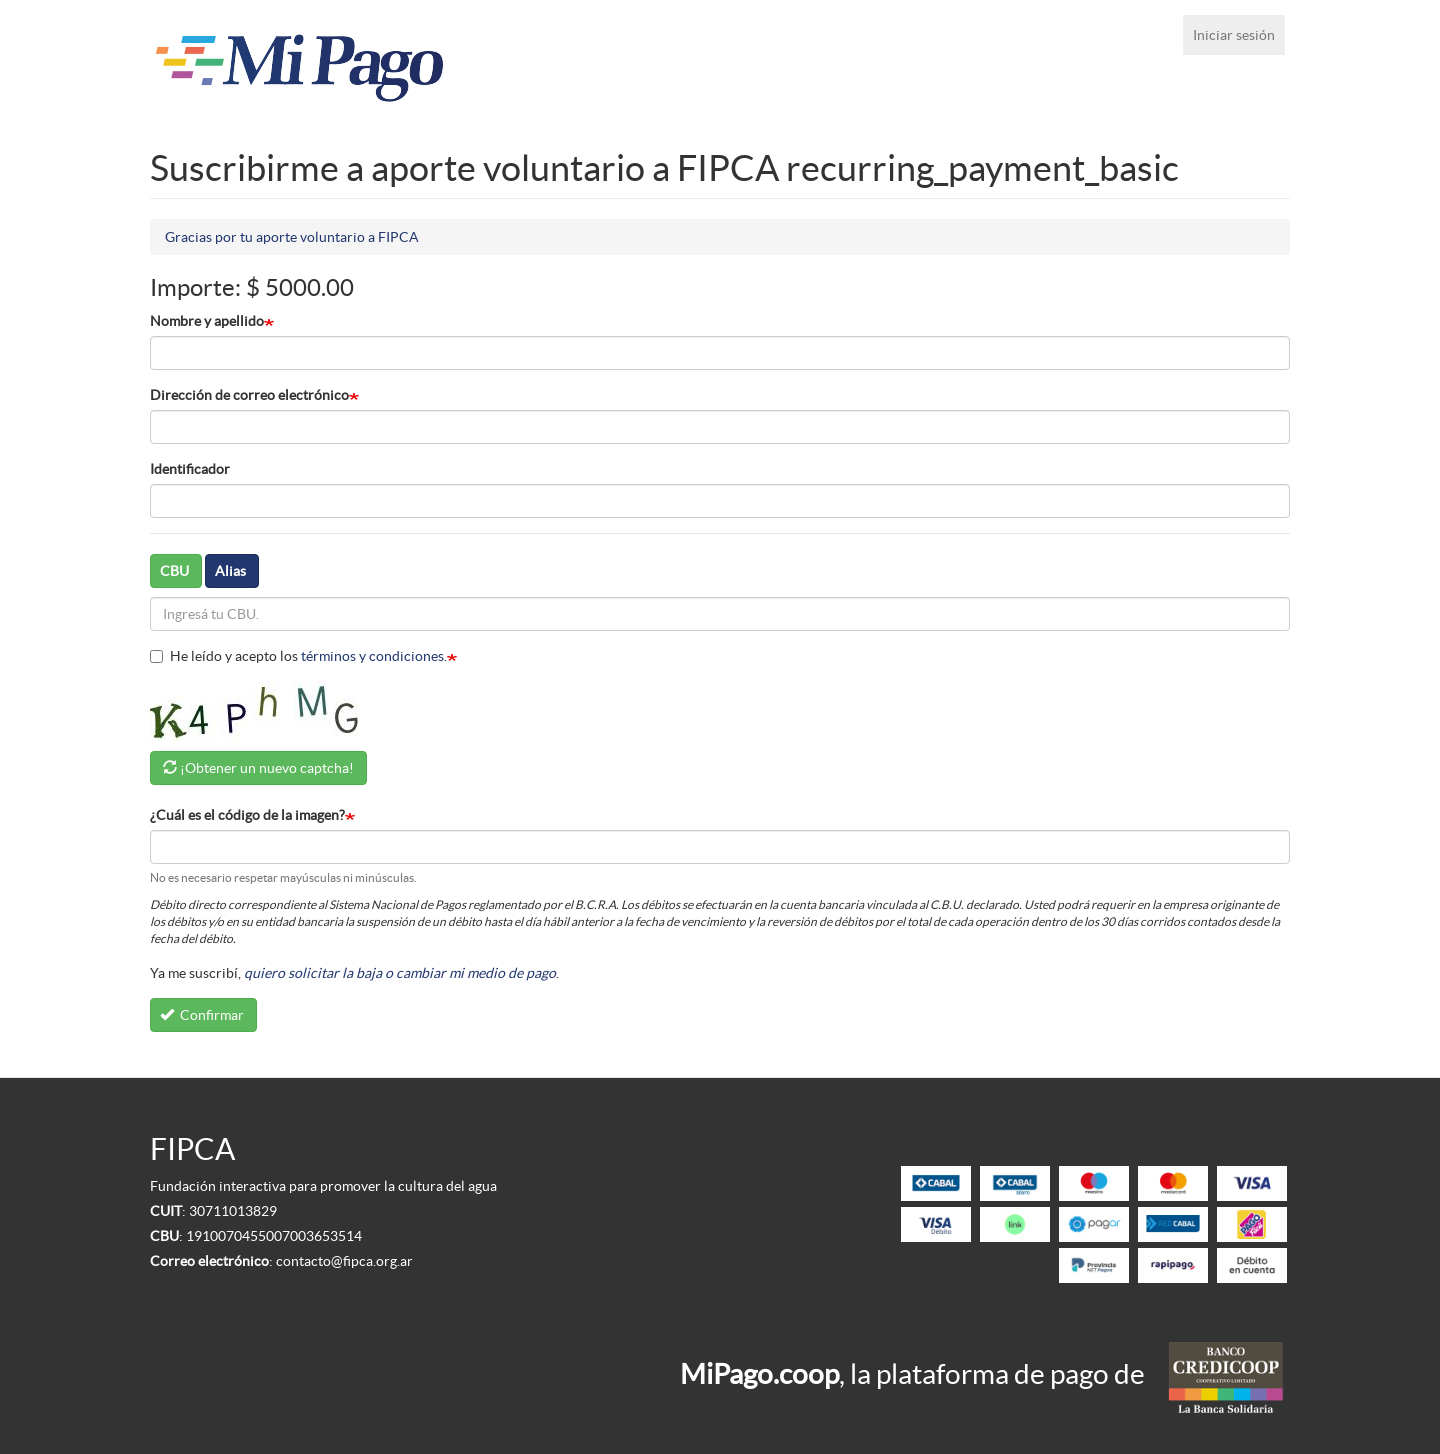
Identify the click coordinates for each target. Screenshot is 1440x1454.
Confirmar (202, 1015)
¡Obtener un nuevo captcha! (267, 768)
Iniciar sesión (1234, 35)
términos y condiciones (372, 656)
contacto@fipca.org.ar (344, 1261)
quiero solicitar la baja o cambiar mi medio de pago (400, 973)
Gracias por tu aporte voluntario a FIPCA (292, 237)
